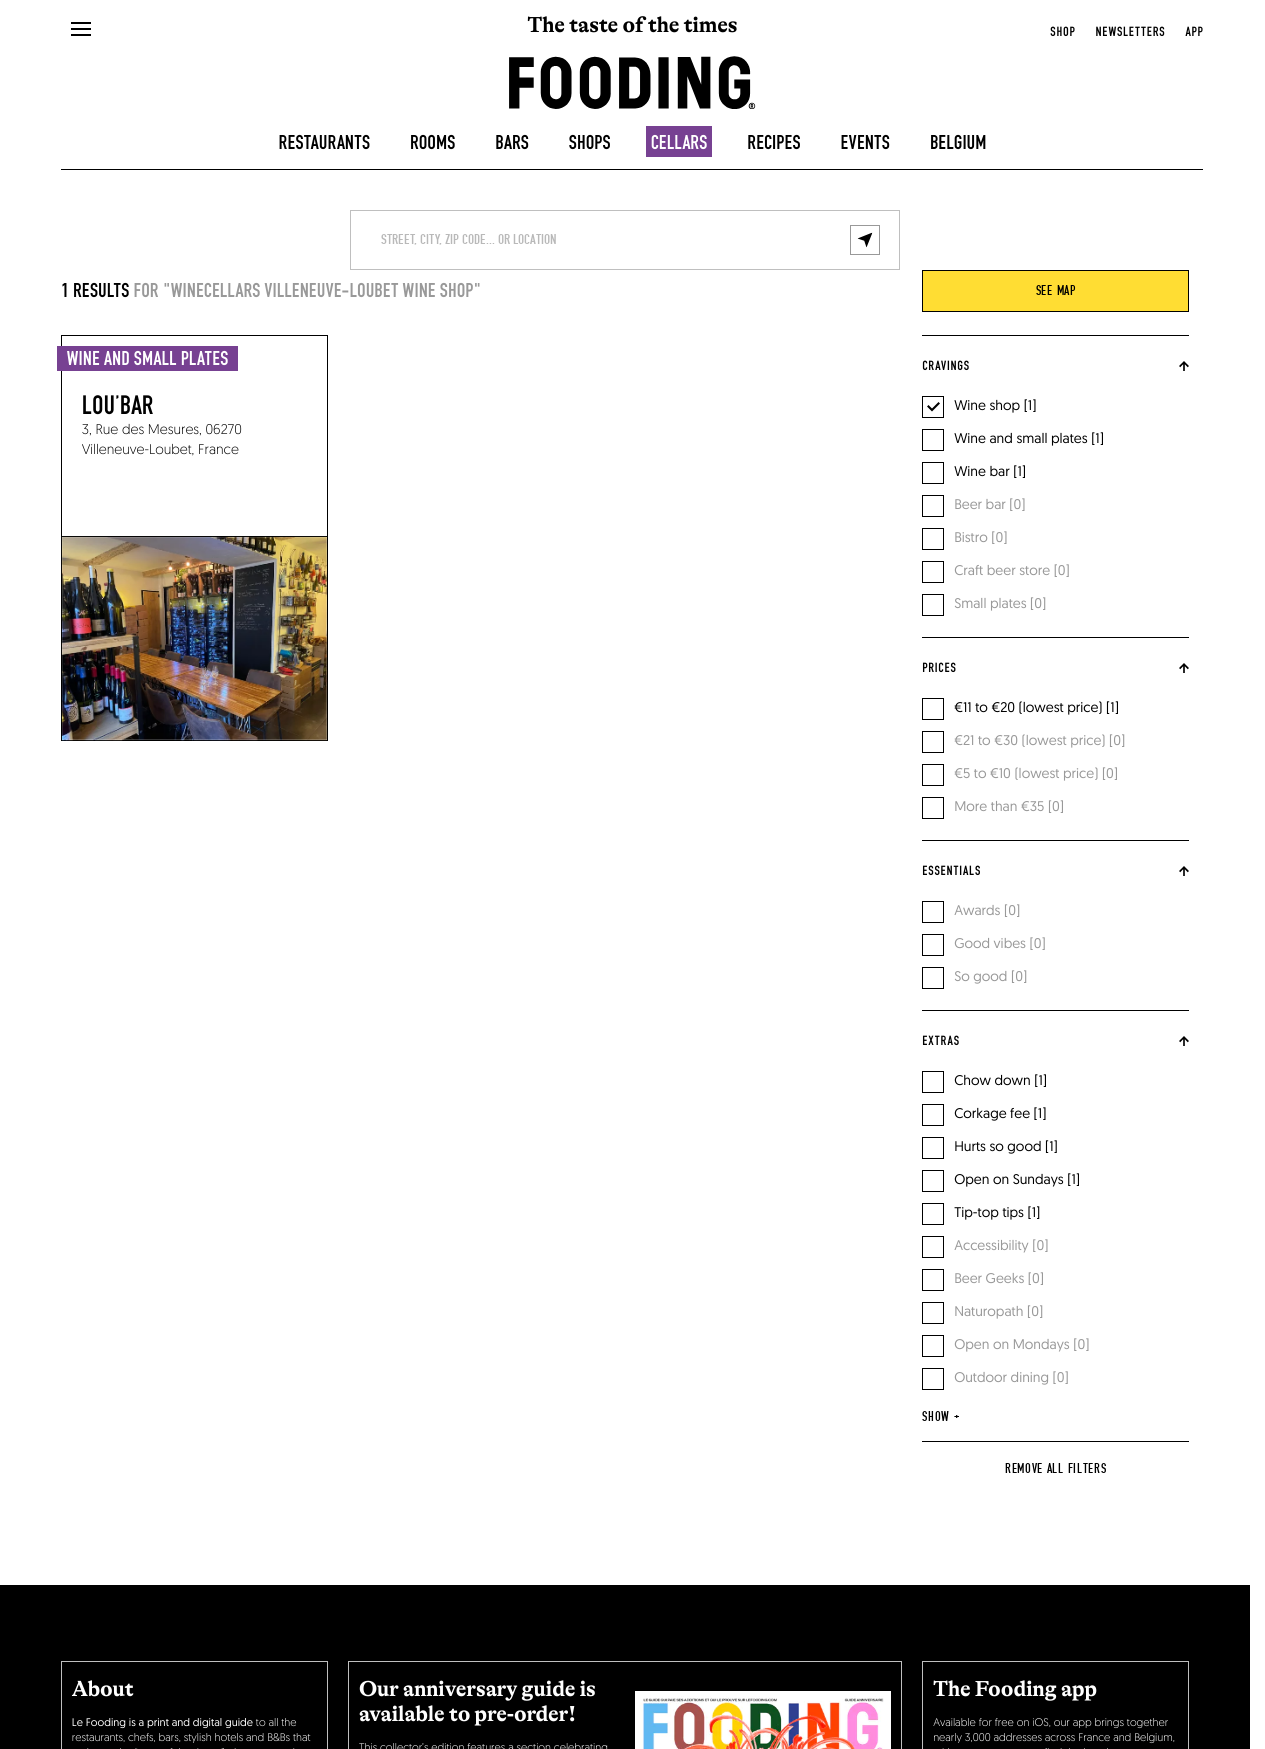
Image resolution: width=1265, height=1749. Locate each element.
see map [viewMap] (1056, 291)
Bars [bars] (512, 143)
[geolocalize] (865, 240)
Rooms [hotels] (432, 143)
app (1194, 32)
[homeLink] (632, 81)
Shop (1062, 32)
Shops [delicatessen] (590, 143)
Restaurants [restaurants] (325, 143)
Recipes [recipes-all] (773, 143)
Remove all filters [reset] (1056, 1469)
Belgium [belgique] (958, 143)
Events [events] (865, 143)
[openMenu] (80, 30)
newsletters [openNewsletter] (1130, 32)
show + (940, 1417)
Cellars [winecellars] (679, 143)
